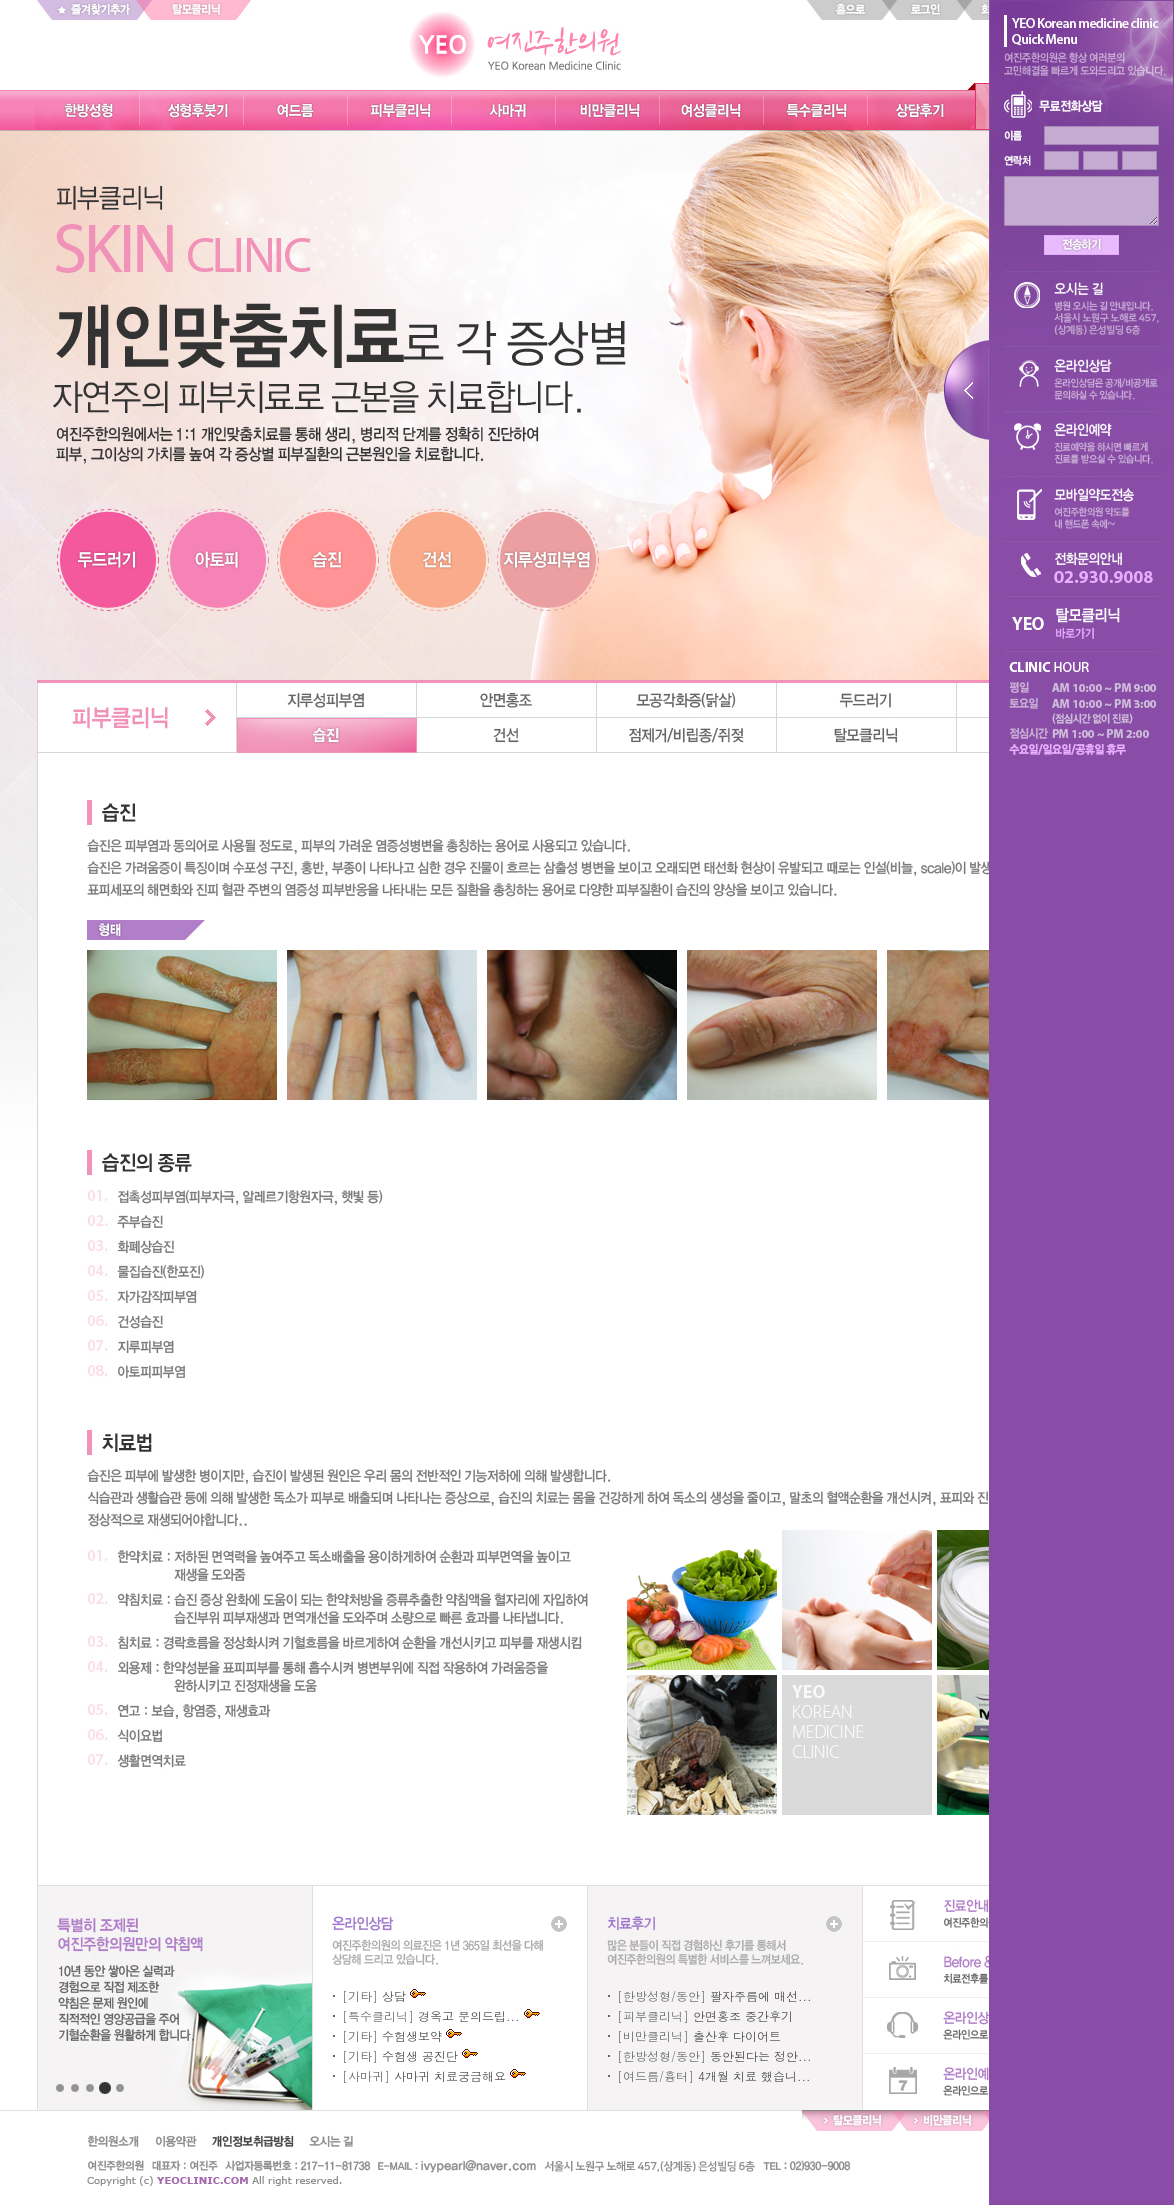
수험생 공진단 (420, 2055)
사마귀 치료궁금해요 (450, 2075)
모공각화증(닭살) (687, 700)
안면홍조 (507, 700)
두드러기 (867, 700)
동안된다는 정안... (761, 2055)
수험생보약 (412, 2035)
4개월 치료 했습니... (754, 2075)
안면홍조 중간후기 (743, 2015)
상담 (394, 1995)
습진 (327, 735)
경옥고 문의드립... (469, 2015)
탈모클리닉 (867, 735)
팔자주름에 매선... (761, 1995)
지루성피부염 (327, 700)
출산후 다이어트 (737, 2035)
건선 (507, 735)
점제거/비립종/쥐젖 (687, 735)
